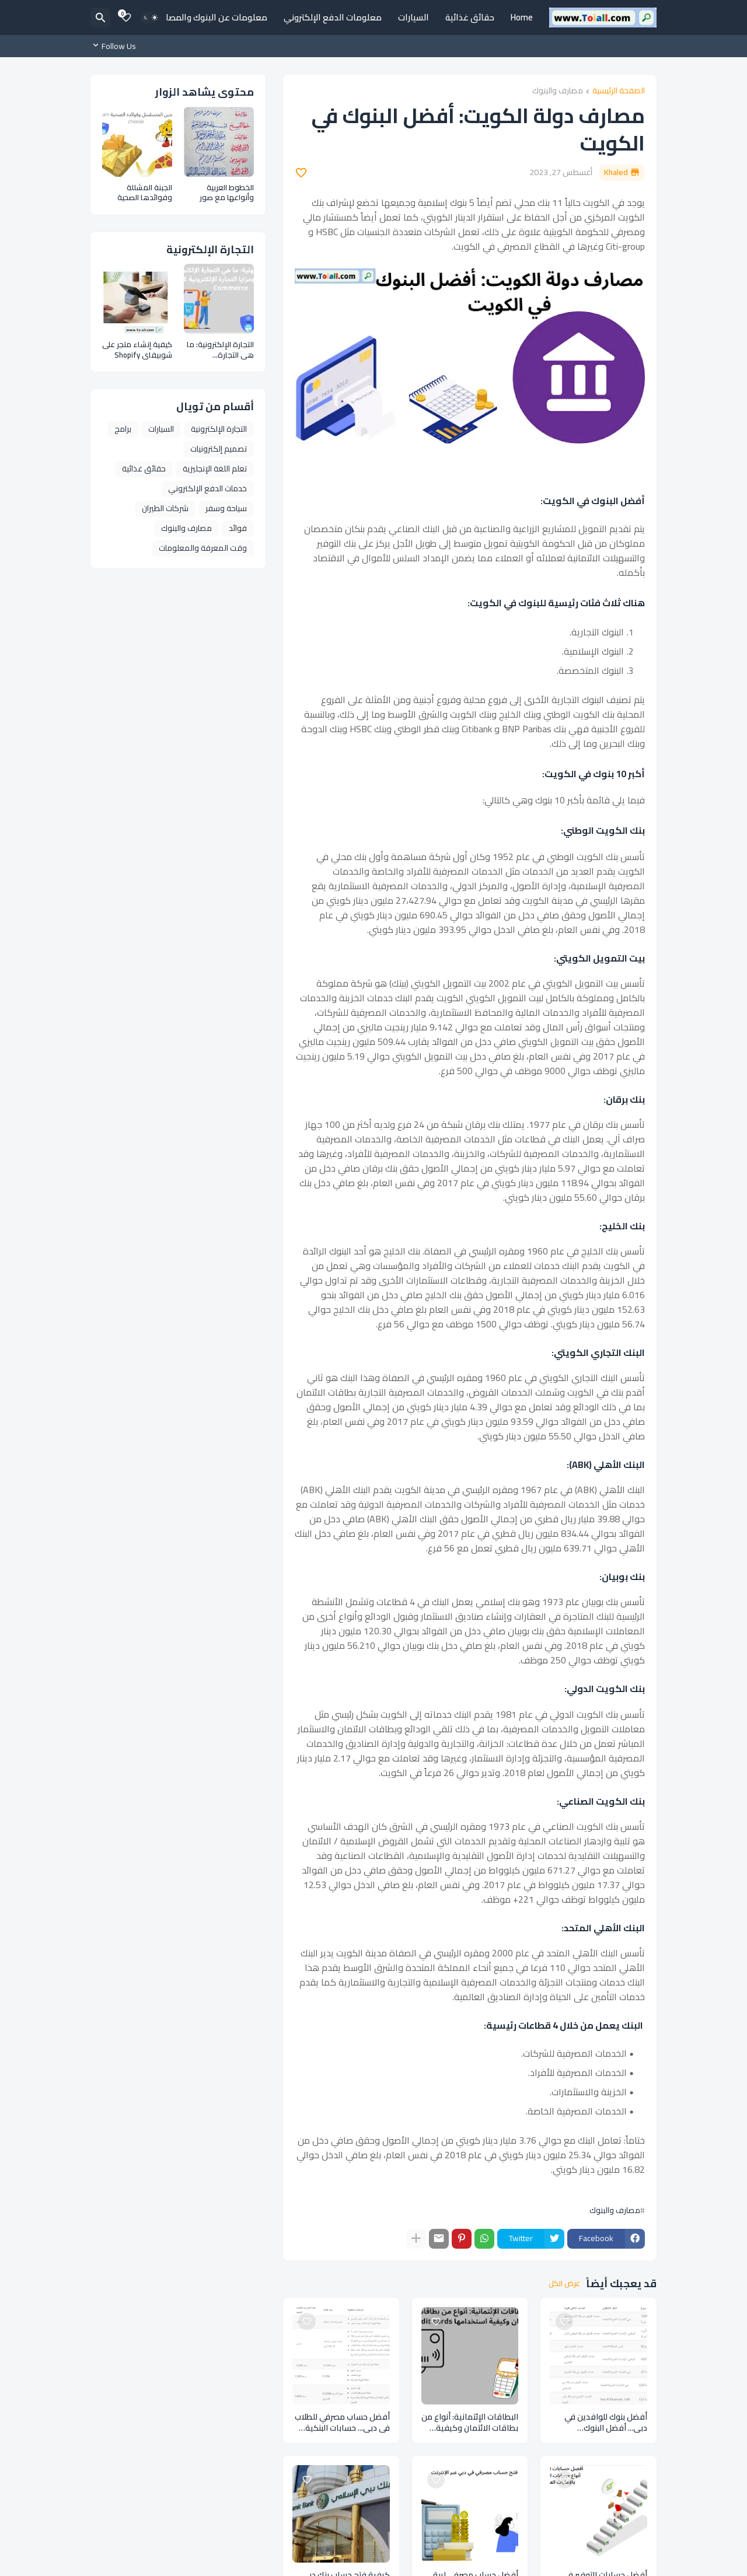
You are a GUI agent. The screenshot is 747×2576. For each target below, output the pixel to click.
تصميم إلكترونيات (218, 448)
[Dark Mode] (150, 17)
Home (522, 17)
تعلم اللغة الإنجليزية (215, 468)
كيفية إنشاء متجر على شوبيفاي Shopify (137, 350)
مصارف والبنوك (557, 91)
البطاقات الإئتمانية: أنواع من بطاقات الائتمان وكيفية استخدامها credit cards (469, 2422)
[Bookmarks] (126, 17)
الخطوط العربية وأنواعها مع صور (227, 193)
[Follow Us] (116, 46)
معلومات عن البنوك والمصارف (211, 17)
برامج (122, 428)
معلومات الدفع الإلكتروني (333, 17)
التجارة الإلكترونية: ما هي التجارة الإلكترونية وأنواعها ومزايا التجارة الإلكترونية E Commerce (220, 350)
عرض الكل (564, 2284)
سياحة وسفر (226, 508)
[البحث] (100, 17)
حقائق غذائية (469, 17)
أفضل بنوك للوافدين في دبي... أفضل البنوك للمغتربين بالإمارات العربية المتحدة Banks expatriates (600, 2422)
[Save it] (301, 172)
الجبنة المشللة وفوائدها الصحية (144, 193)
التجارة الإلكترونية (219, 428)
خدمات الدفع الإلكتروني (207, 488)
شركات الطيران (165, 508)
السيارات (413, 17)
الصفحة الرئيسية (618, 91)
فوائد (238, 528)
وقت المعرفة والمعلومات (203, 547)
